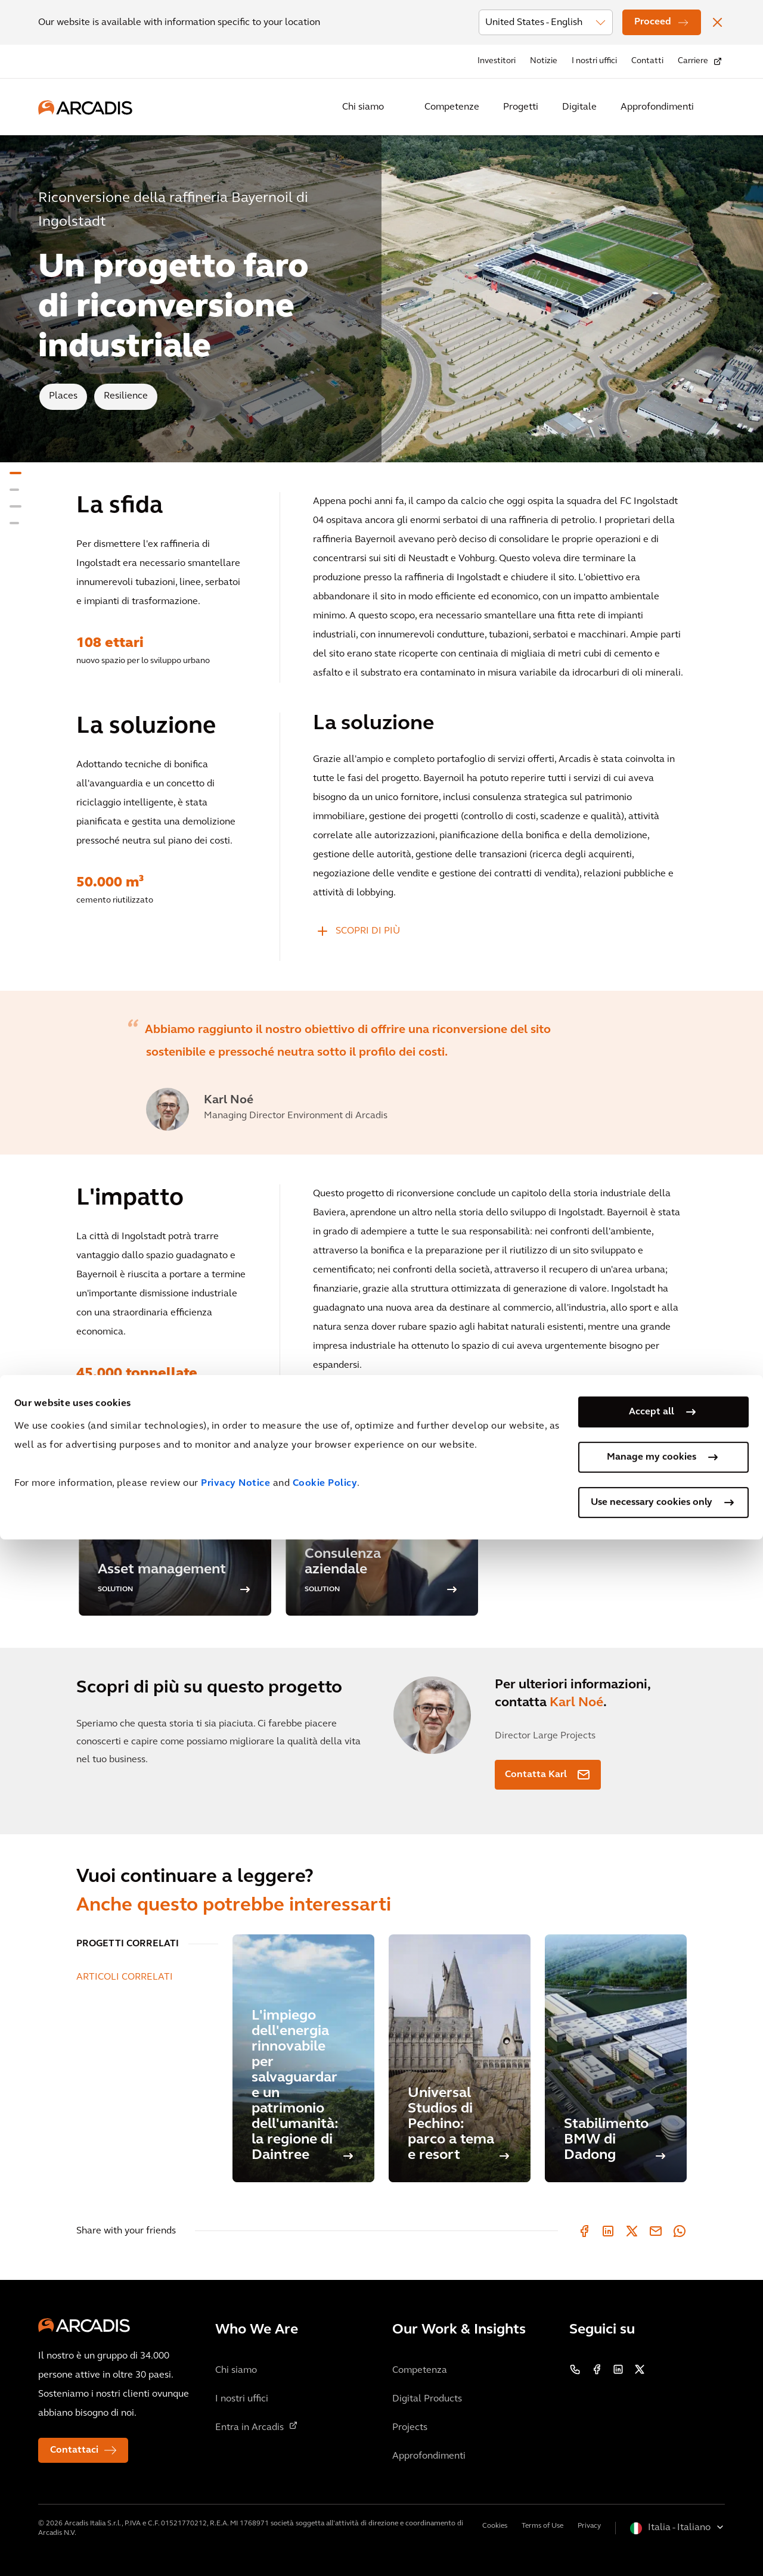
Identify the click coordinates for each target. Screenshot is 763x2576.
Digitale (579, 107)
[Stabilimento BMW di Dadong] (616, 2058)
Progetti (520, 107)
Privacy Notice (235, 2520)
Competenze (451, 107)
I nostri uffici (594, 61)
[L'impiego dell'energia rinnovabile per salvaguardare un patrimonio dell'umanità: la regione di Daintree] (303, 2058)
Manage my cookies (651, 2494)
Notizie (543, 61)
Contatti (647, 61)
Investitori (496, 61)
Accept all (651, 2448)
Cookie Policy (325, 2520)
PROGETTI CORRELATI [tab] (127, 1944)
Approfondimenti (657, 107)
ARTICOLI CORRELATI (124, 1977)
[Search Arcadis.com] (718, 107)
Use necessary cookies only (651, 2539)
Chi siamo (363, 107)
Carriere (693, 61)
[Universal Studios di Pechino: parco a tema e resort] (460, 2058)
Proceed (652, 22)
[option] (381, 1073)
